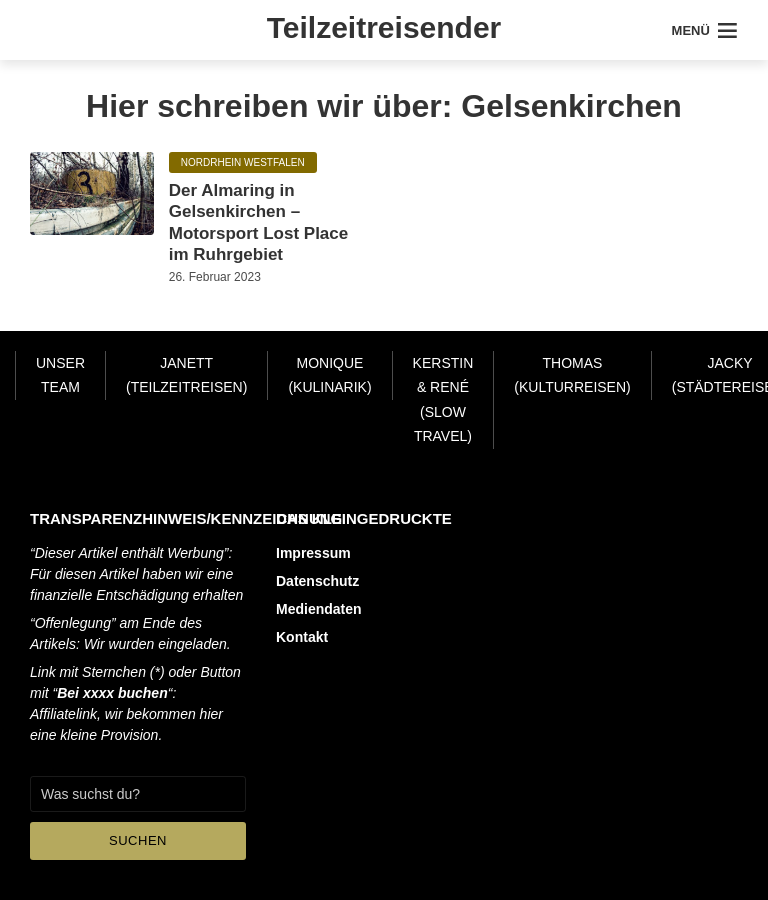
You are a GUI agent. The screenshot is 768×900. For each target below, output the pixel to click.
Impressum (313, 553)
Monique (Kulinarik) (329, 375)
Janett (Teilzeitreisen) (186, 375)
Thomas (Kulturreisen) (572, 375)
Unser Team (60, 375)
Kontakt (302, 637)
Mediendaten (319, 609)
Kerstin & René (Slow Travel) (443, 400)
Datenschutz (317, 581)
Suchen (138, 840)
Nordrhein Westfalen (243, 162)
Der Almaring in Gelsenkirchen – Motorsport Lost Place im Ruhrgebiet (258, 222)
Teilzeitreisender (384, 27)
